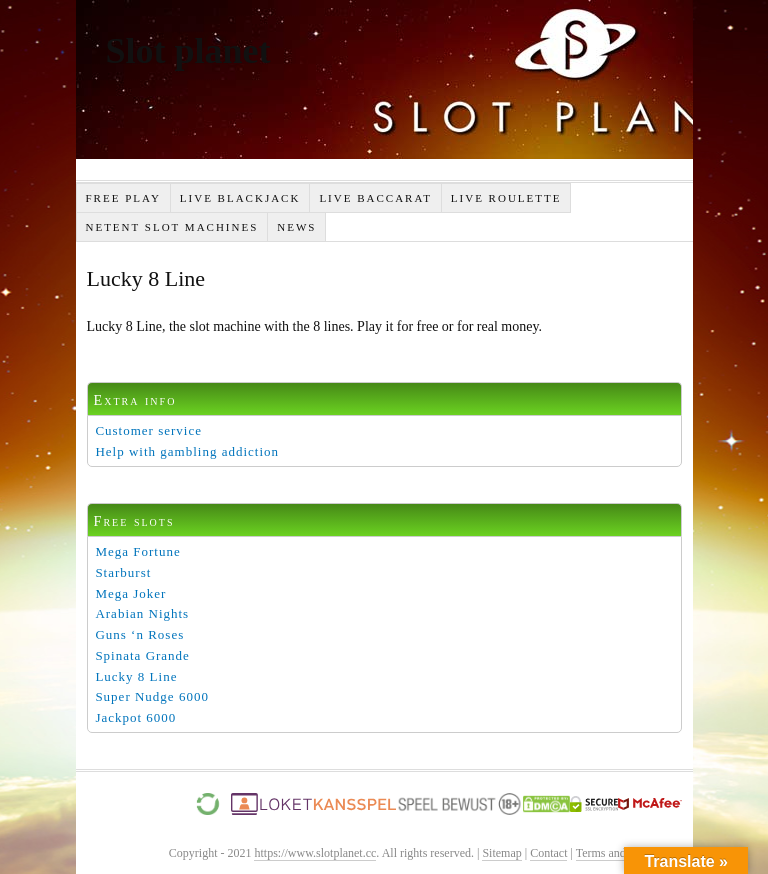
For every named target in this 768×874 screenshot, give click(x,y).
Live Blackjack (240, 198)
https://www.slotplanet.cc (315, 853)
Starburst (123, 572)
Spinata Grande (142, 655)
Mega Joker (130, 593)
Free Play (122, 198)
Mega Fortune (137, 551)
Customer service (148, 430)
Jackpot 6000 (135, 717)
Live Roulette (506, 198)
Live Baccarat (375, 198)
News (296, 227)
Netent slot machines (171, 227)
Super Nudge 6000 (152, 696)
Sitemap (501, 853)
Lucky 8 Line (136, 676)
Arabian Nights (142, 613)
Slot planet (188, 51)
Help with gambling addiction (187, 451)
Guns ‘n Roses (139, 634)
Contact (548, 853)
